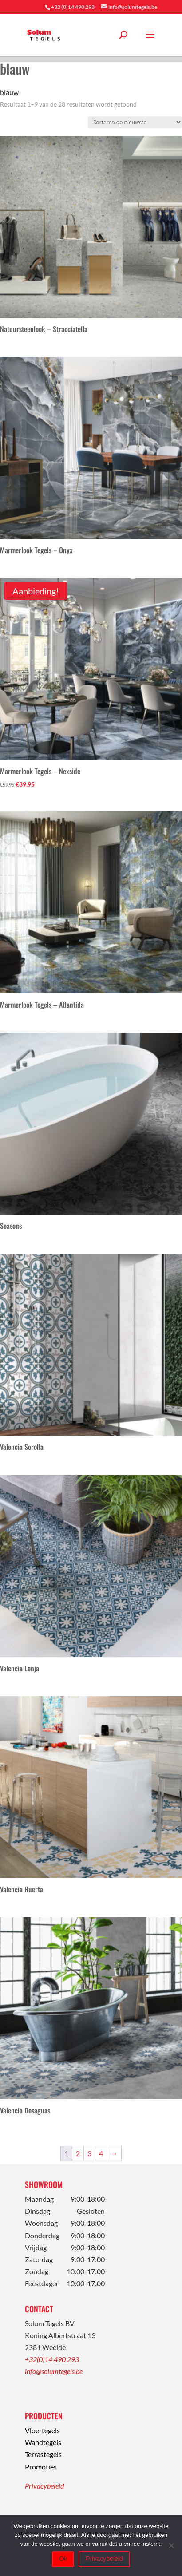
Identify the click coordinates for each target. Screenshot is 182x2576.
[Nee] (170, 2545)
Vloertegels (42, 2430)
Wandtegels (43, 2442)
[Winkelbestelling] (135, 122)
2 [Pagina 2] (78, 2153)
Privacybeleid (44, 2485)
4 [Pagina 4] (101, 2153)
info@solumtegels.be (54, 2371)
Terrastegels (43, 2454)
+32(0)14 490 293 (52, 2359)
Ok (63, 2558)
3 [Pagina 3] (89, 2153)
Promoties (41, 2466)
